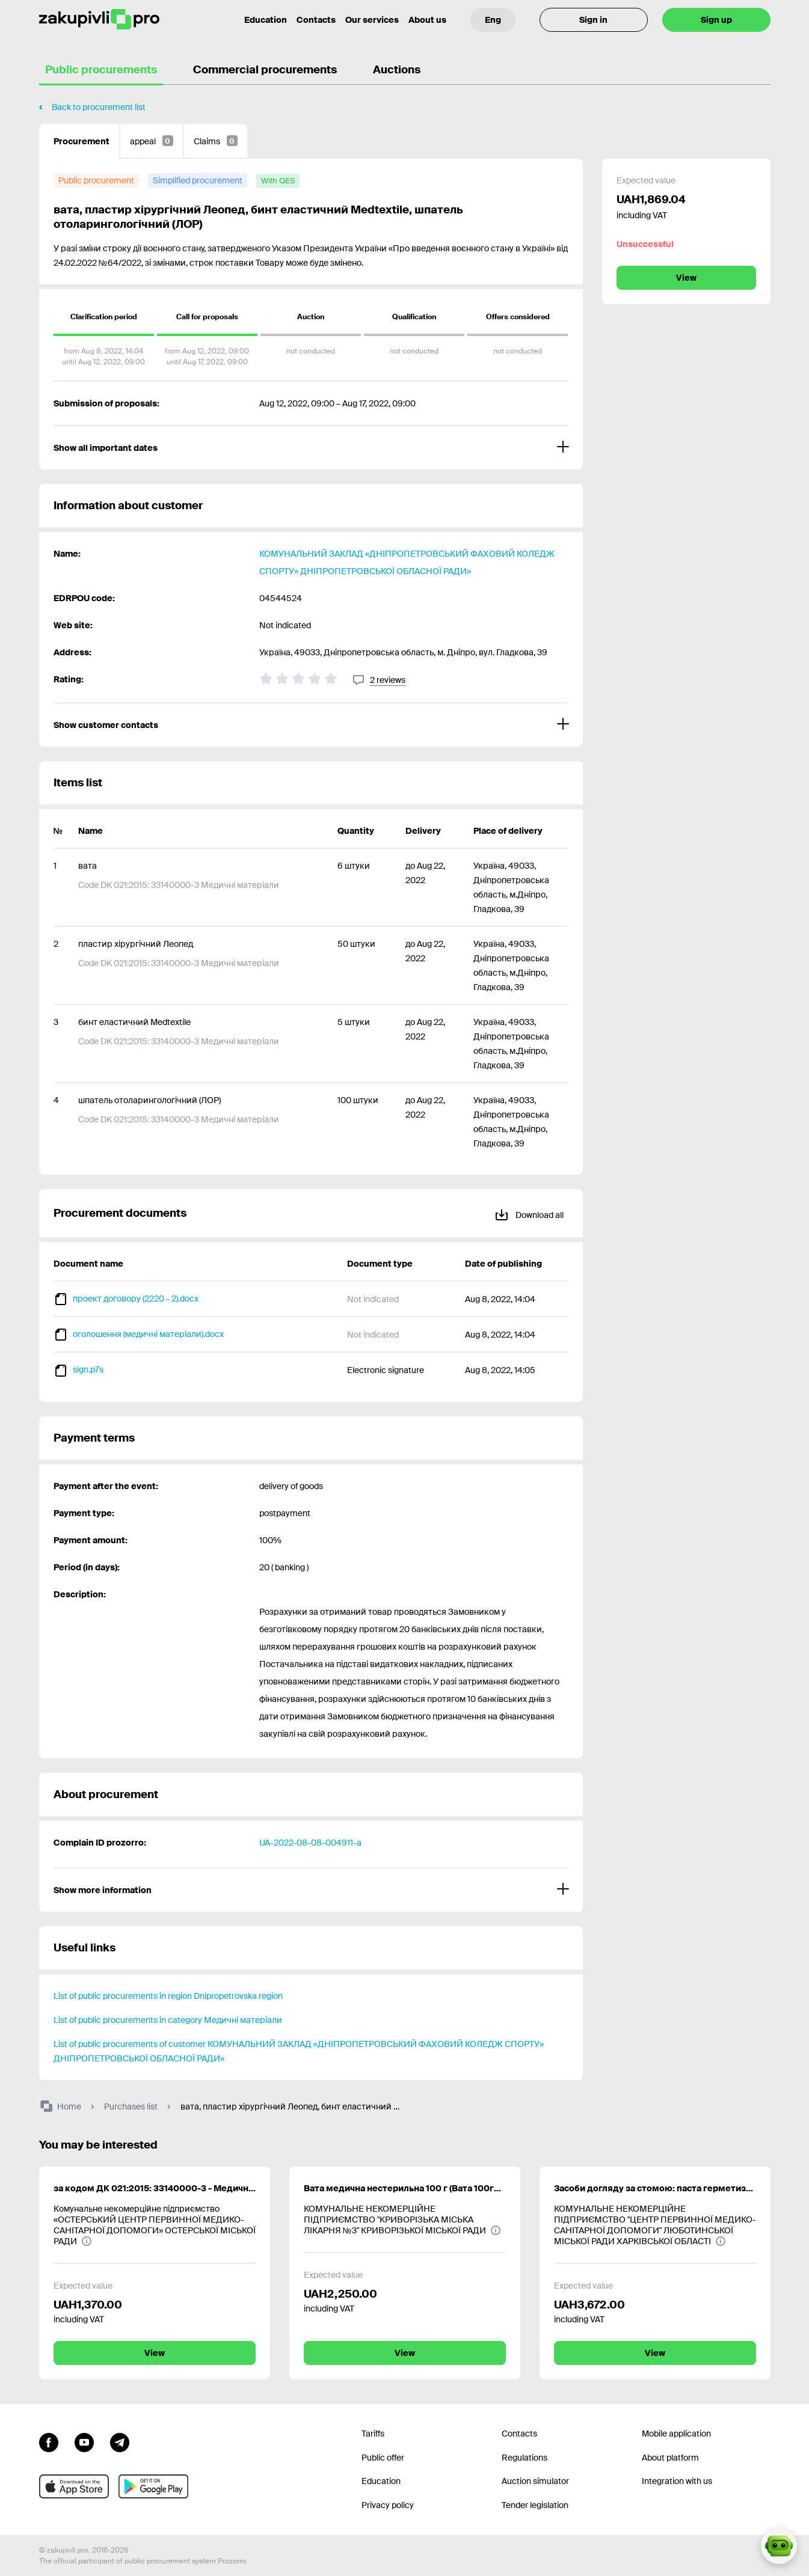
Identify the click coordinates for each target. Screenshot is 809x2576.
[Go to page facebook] (48, 2441)
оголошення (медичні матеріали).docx (148, 1334)
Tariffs (372, 2433)
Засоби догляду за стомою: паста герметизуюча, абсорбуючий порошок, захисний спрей (655, 2188)
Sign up (716, 19)
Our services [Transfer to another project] (372, 19)
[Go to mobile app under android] (153, 2486)
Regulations (524, 2457)
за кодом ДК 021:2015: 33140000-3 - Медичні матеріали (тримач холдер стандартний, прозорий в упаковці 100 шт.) (155, 2188)
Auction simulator (535, 2481)
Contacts (316, 19)
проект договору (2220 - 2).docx (135, 1298)
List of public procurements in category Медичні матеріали (168, 2020)
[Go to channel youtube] (84, 2441)
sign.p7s (88, 1369)
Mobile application (676, 2433)
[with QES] (278, 181)
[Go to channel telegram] (119, 2441)
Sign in (593, 19)
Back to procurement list (99, 107)
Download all (529, 1213)
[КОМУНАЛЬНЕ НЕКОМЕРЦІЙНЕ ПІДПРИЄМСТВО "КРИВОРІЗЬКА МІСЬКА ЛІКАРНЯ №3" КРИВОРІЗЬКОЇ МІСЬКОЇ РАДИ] (405, 2219)
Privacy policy (387, 2505)
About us (427, 19)
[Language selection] (492, 20)
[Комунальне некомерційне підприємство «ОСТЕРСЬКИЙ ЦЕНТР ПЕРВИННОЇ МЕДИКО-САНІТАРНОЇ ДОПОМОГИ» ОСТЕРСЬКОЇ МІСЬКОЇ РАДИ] (155, 2225)
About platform (670, 2457)
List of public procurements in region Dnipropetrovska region (168, 1995)
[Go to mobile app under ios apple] (74, 2486)
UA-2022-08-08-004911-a (310, 1842)
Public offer (382, 2457)
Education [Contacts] (265, 19)
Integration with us (677, 2481)
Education (381, 2481)
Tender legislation (535, 2505)
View (686, 277)
